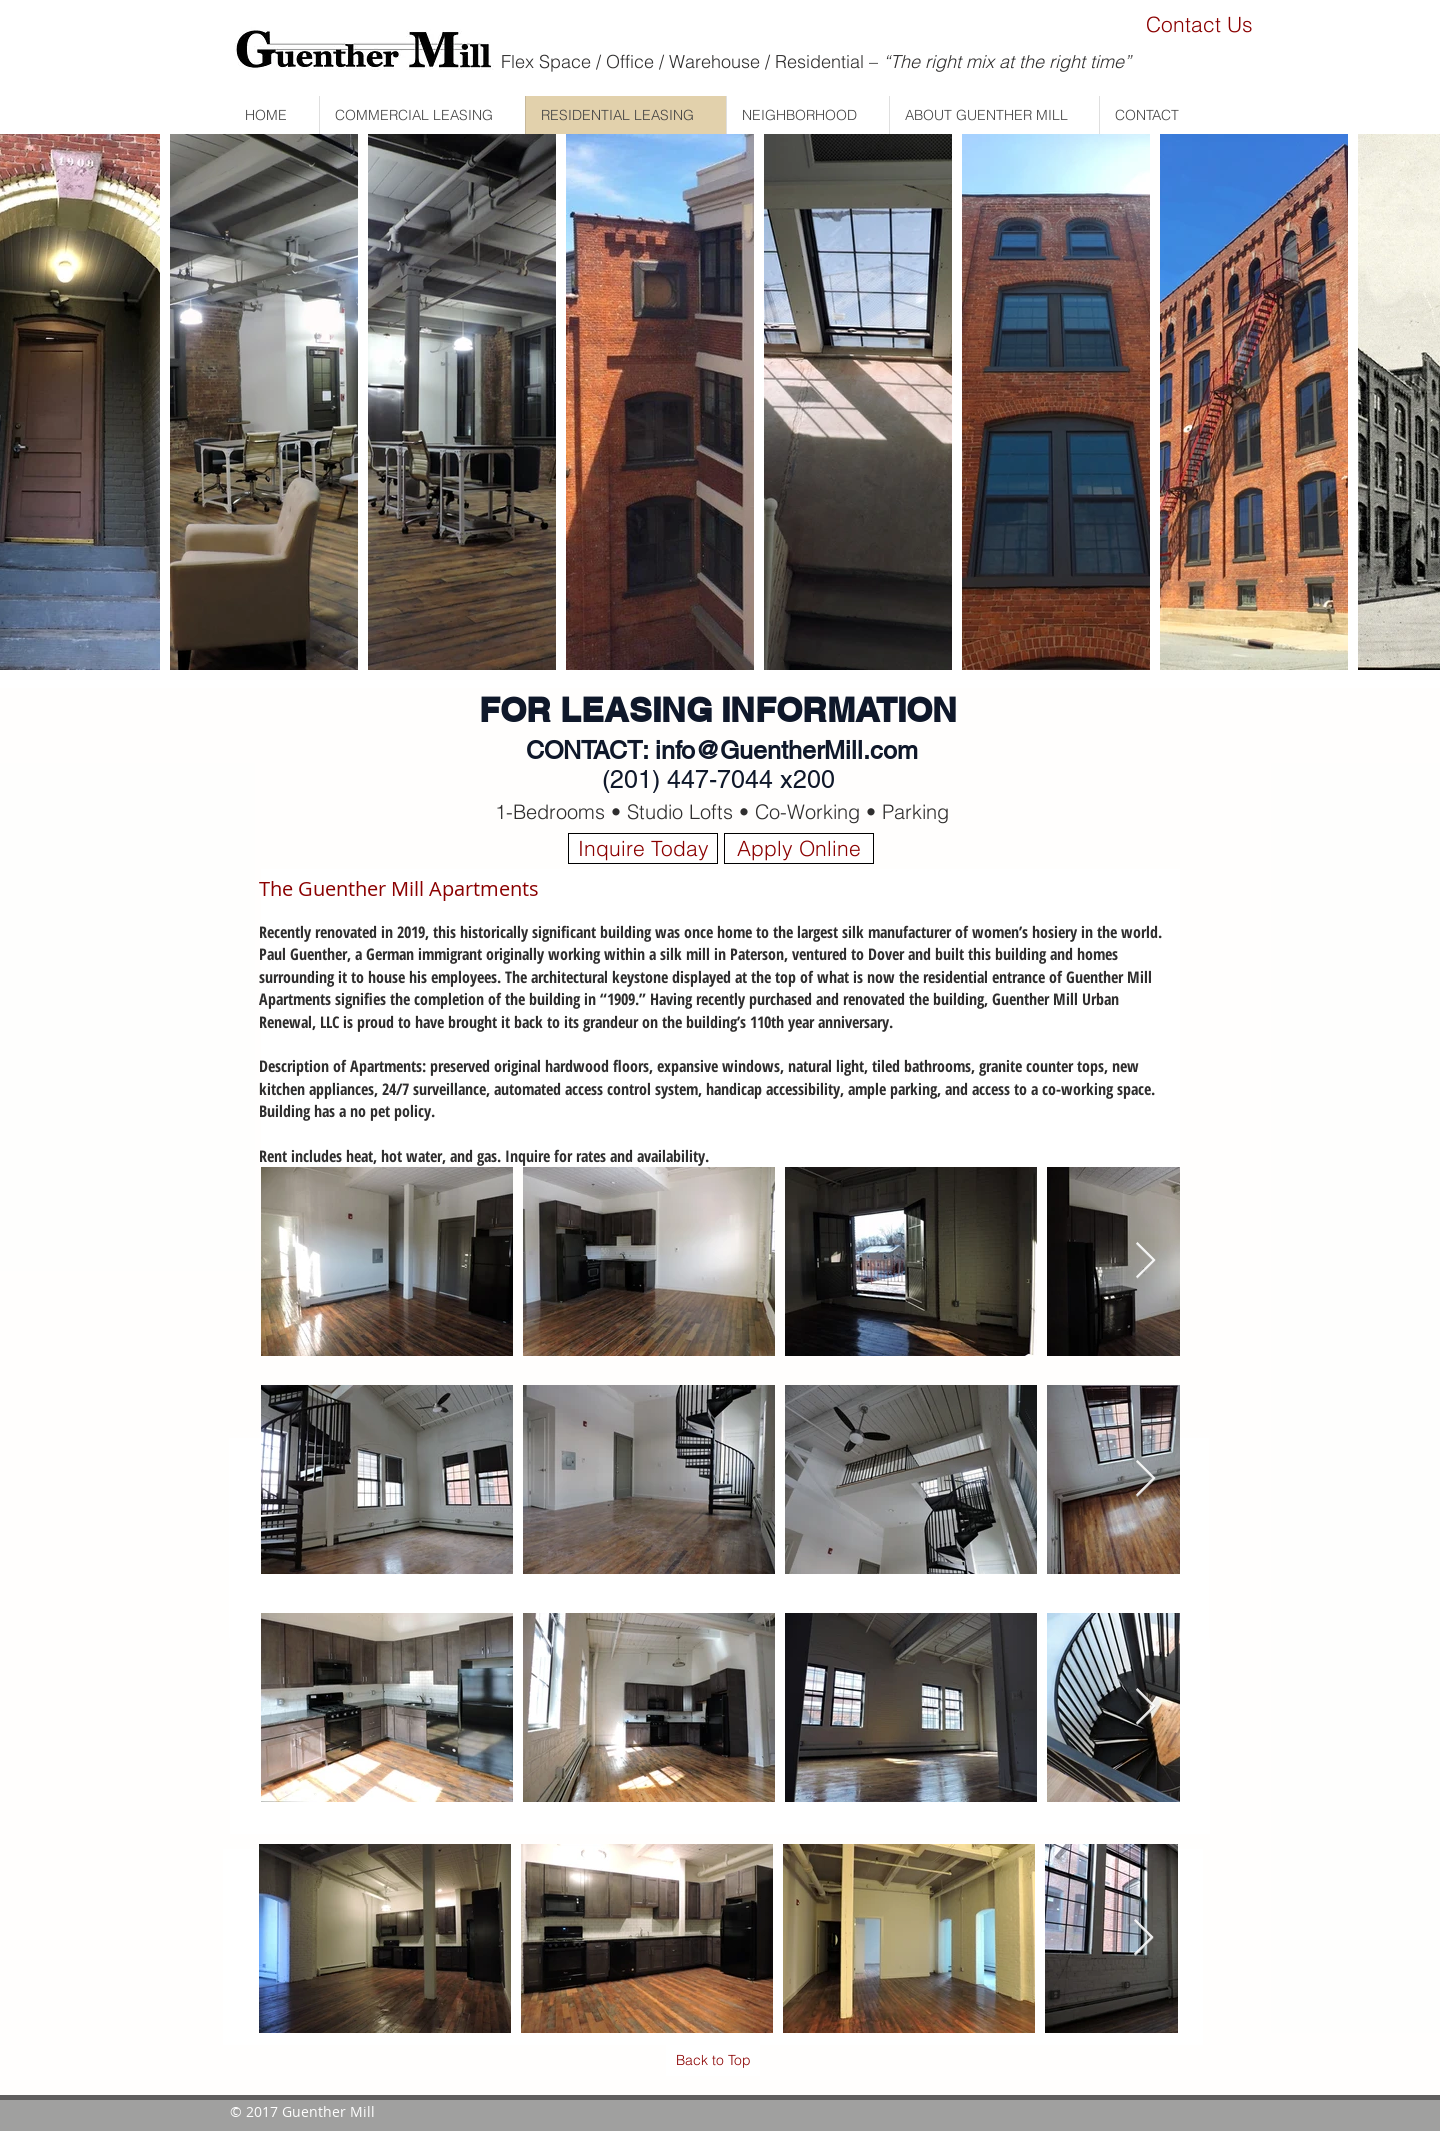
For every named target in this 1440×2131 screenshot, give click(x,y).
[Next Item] (1145, 1261)
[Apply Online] (799, 848)
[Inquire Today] (643, 848)
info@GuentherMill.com (786, 750)
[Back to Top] (713, 2060)
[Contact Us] (1199, 24)
